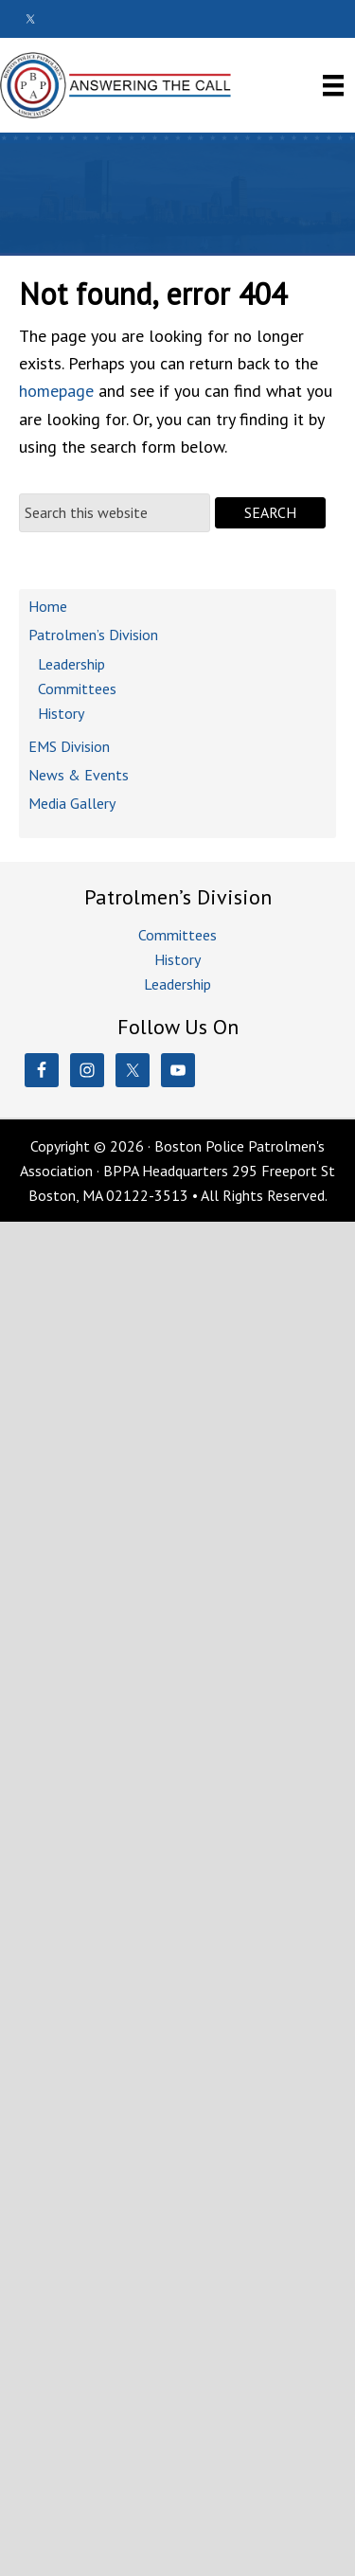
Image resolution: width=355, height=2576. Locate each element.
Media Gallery (71, 803)
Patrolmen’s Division (93, 634)
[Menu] (333, 85)
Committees (77, 688)
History (61, 713)
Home (47, 606)
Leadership (71, 663)
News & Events (78, 774)
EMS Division (69, 746)
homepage (56, 391)
